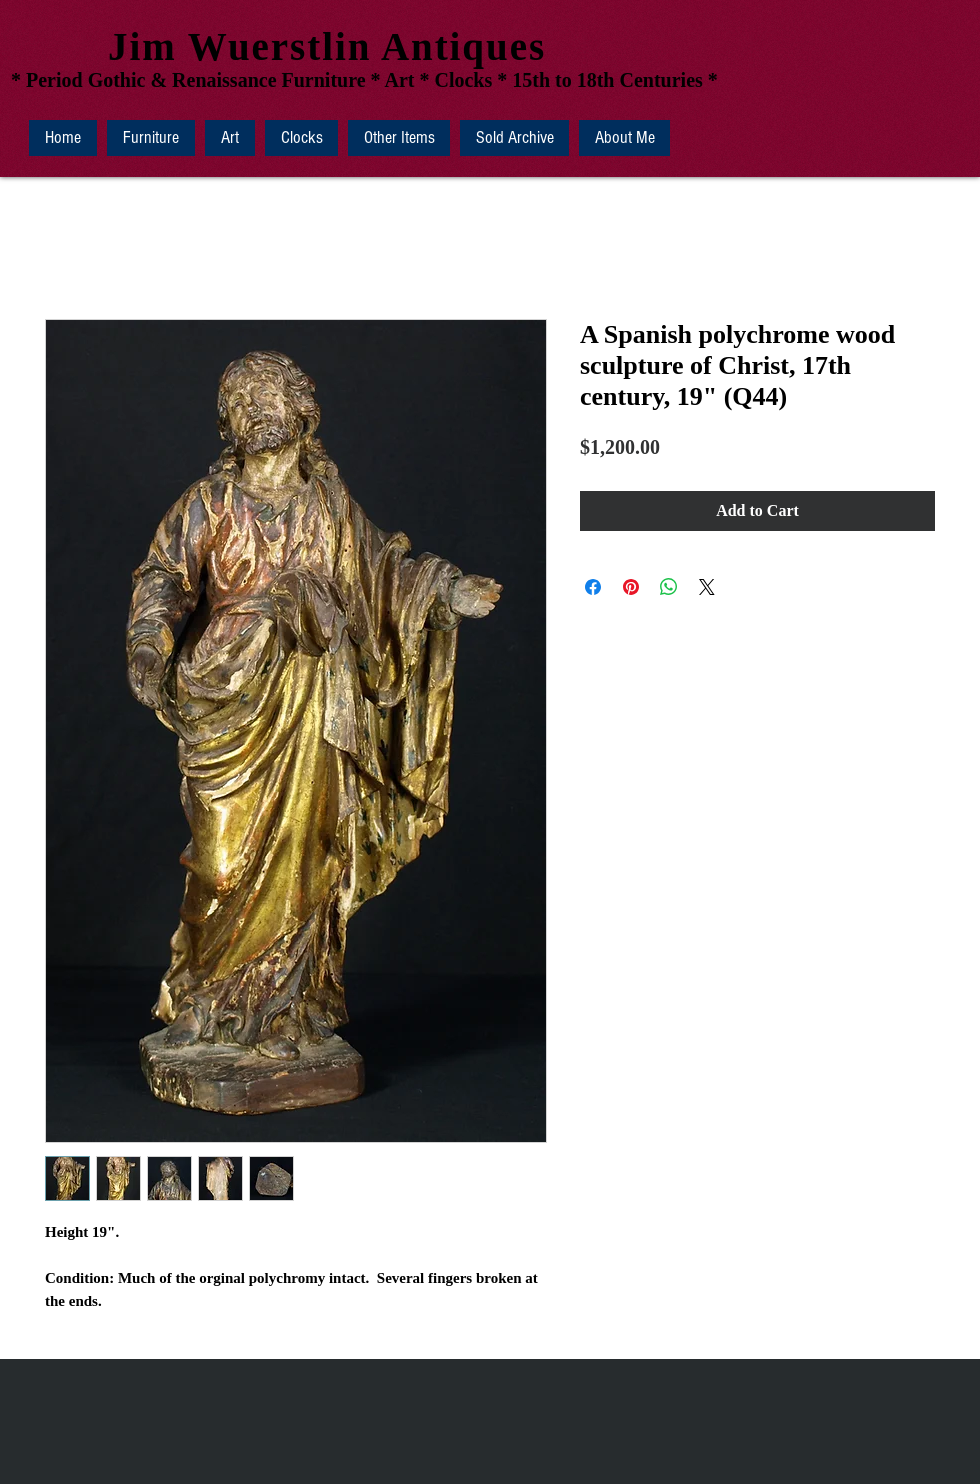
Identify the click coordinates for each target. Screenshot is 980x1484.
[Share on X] (707, 587)
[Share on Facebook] (593, 587)
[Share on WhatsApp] (669, 587)
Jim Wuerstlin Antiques (327, 46)
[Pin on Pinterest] (631, 587)
